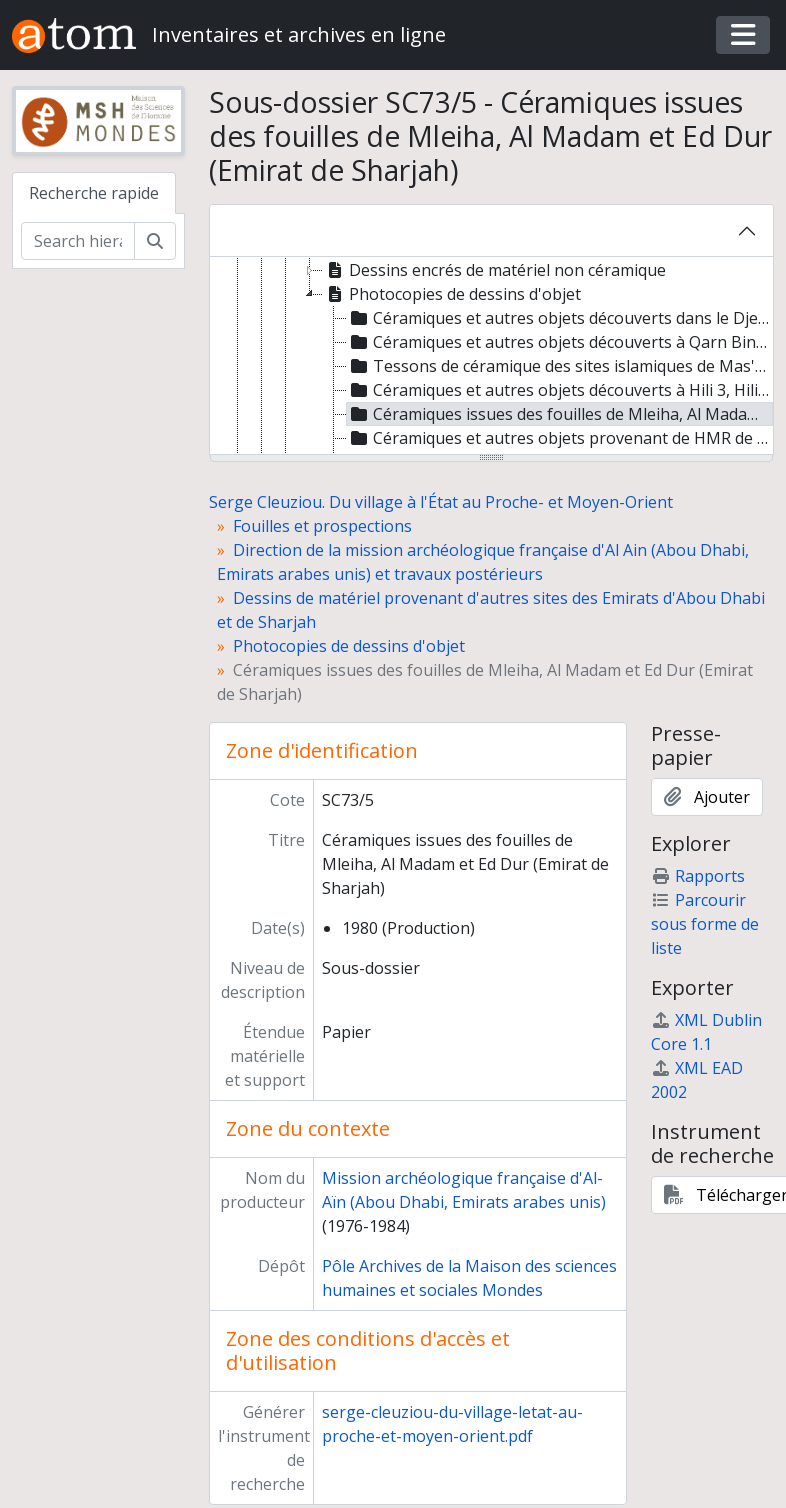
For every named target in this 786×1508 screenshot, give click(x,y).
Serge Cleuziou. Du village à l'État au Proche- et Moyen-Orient (441, 502)
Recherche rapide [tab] (94, 193)
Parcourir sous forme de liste (705, 924)
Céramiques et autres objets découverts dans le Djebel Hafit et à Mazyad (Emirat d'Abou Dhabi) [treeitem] (560, 318)
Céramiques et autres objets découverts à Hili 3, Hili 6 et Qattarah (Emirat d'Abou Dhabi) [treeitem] (560, 390)
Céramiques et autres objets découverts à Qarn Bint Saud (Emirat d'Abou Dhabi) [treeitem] (560, 342)
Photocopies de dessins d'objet (349, 646)
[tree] (492, 357)
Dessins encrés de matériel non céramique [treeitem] (494, 270)
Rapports (698, 876)
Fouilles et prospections (322, 526)
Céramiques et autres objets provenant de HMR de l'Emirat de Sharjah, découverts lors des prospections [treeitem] (560, 438)
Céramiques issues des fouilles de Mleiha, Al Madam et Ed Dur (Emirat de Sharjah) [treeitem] (560, 414)
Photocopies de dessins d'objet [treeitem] (452, 294)
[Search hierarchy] (78, 241)
